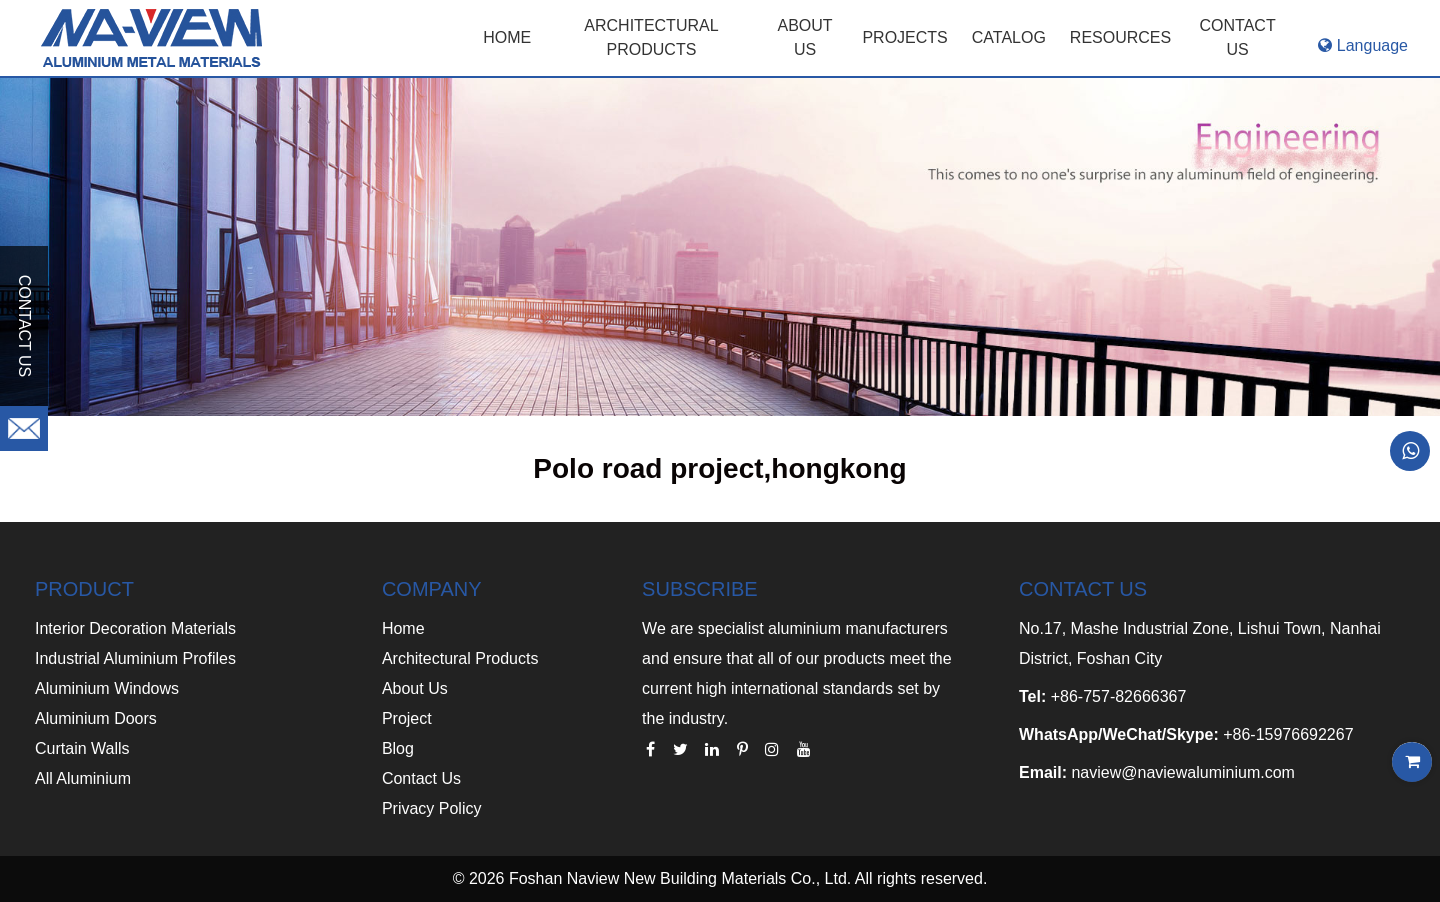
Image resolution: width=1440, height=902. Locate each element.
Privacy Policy (432, 808)
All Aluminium (83, 778)
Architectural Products (651, 37)
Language (1363, 45)
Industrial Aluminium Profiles (135, 658)
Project (407, 718)
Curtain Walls (82, 748)
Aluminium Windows (107, 688)
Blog (398, 748)
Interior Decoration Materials (135, 628)
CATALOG (1009, 37)
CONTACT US (1238, 37)
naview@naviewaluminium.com (1182, 772)
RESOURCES (1120, 37)
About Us (415, 688)
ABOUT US (805, 37)
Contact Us (421, 778)
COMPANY (432, 589)
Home (507, 37)
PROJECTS (904, 37)
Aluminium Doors (96, 718)
